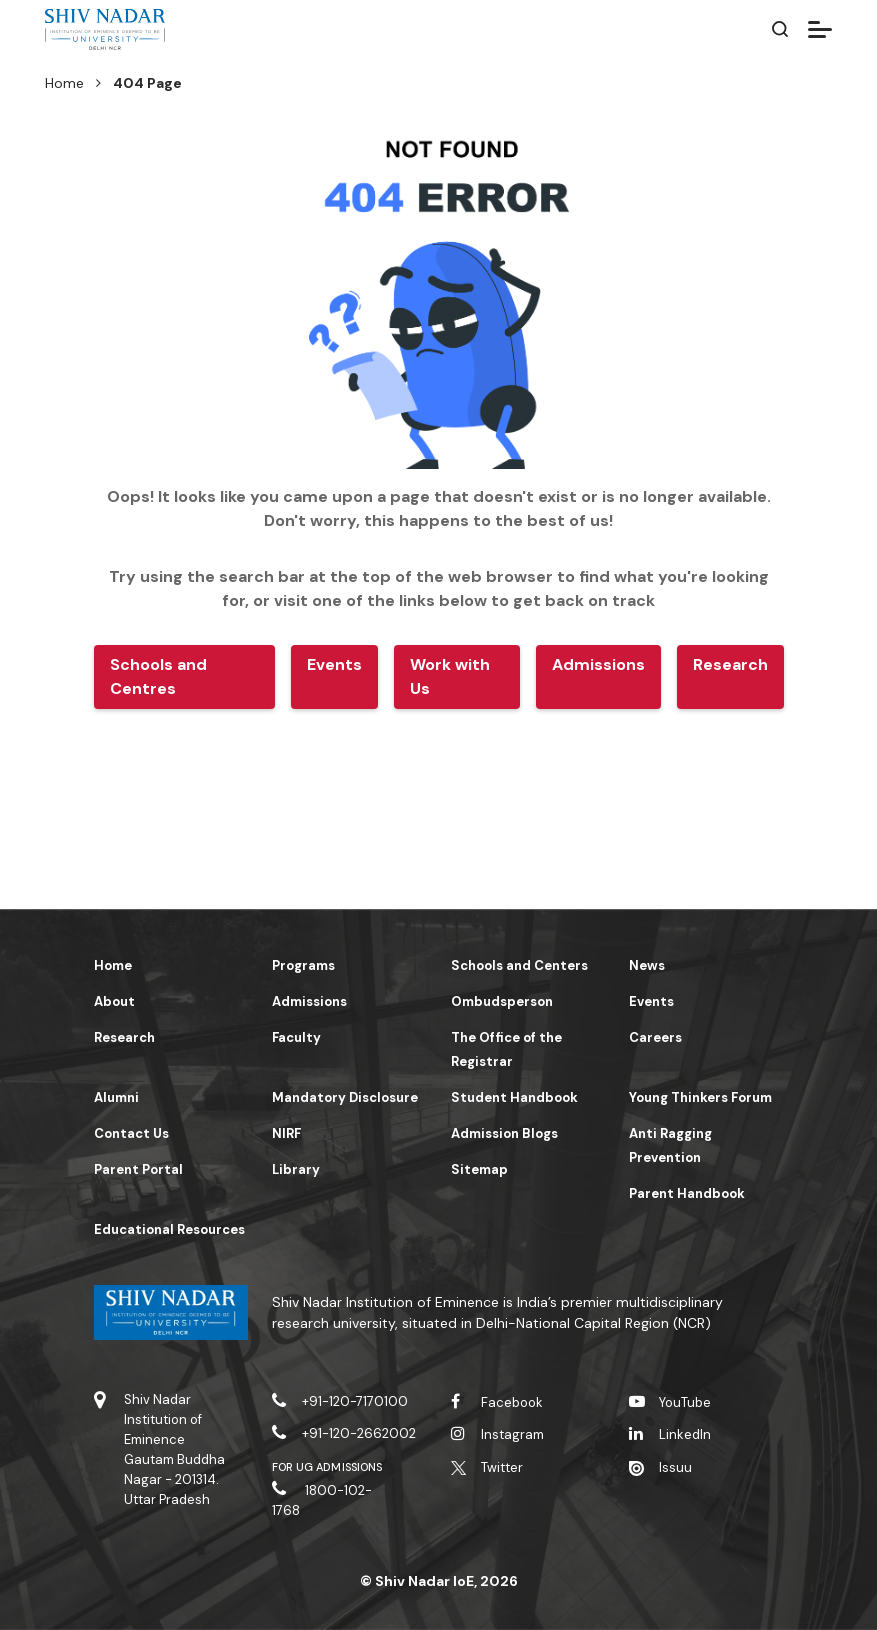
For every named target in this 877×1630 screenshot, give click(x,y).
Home (64, 83)
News (647, 965)
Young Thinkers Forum (700, 1097)
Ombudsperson (502, 1001)
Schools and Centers (519, 965)
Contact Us (131, 1133)
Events (651, 1001)
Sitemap (479, 1169)
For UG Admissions (327, 1467)
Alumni (116, 1097)
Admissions (309, 1001)
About (114, 1001)
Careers (655, 1037)
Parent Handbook (687, 1193)
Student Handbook (514, 1097)
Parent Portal (138, 1169)
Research (124, 1037)
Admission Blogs (504, 1133)
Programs (303, 965)
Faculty (296, 1037)
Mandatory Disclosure (345, 1097)
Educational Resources (169, 1229)
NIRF (286, 1133)
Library (296, 1169)
